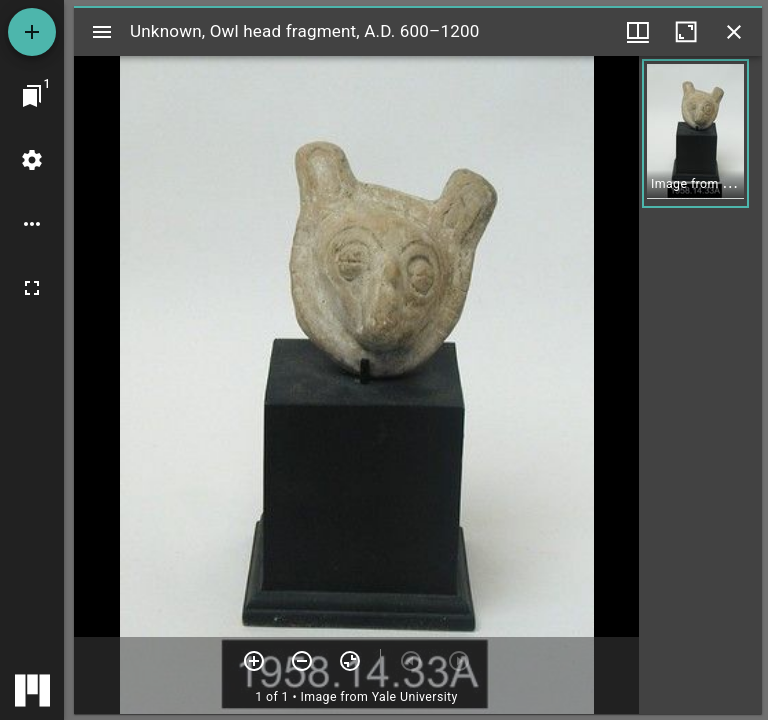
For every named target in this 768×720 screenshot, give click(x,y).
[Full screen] (32, 288)
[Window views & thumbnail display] (638, 32)
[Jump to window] (32, 96)
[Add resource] (32, 32)
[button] (695, 133)
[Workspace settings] (32, 160)
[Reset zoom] (350, 661)
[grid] (700, 385)
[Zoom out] (302, 661)
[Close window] (734, 32)
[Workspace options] (32, 224)
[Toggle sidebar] (102, 32)
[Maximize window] (686, 32)
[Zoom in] (254, 661)
